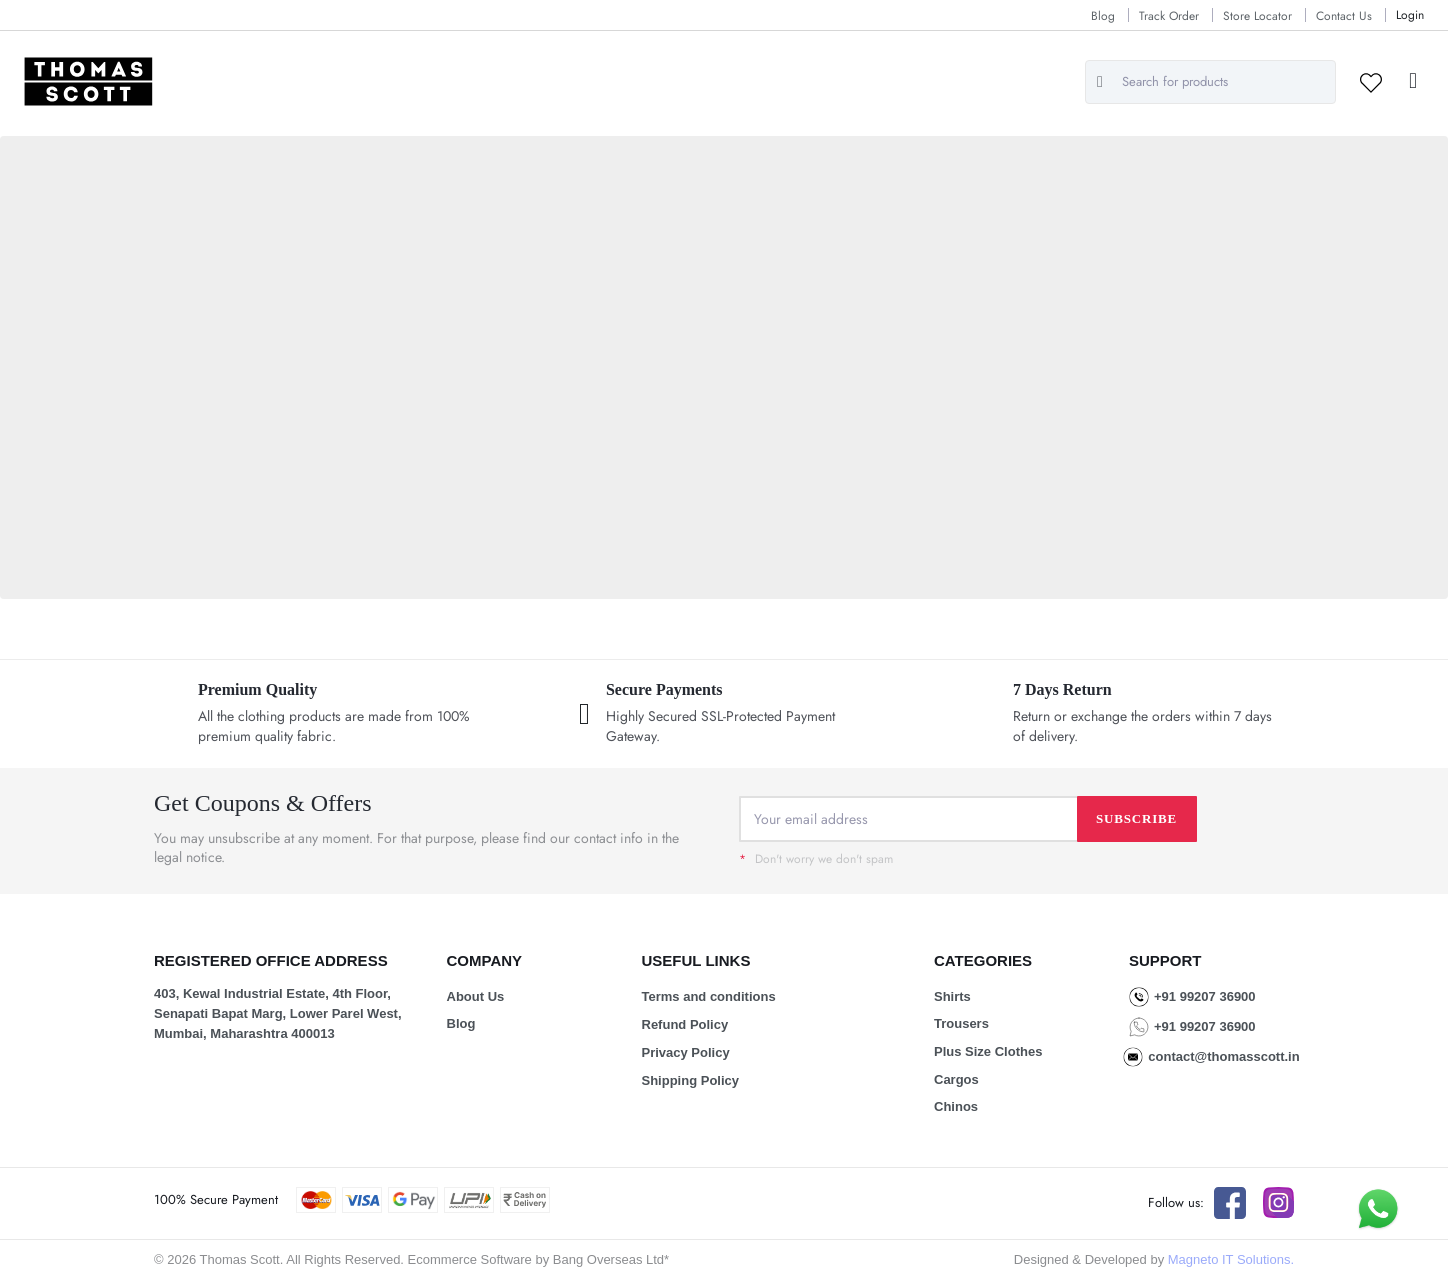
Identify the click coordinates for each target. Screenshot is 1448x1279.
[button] (1413, 81)
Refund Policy (685, 1024)
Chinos (956, 1106)
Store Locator (1257, 16)
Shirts (952, 996)
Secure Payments (664, 690)
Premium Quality (257, 690)
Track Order (1169, 16)
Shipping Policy (691, 1080)
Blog (1103, 16)
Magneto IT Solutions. (1231, 1259)
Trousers (961, 1023)
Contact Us (1344, 16)
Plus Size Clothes (988, 1051)
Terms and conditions (709, 996)
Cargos (956, 1079)
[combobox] (1210, 82)
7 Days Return (1062, 690)
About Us (476, 996)
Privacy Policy (686, 1052)
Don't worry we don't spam (816, 859)
